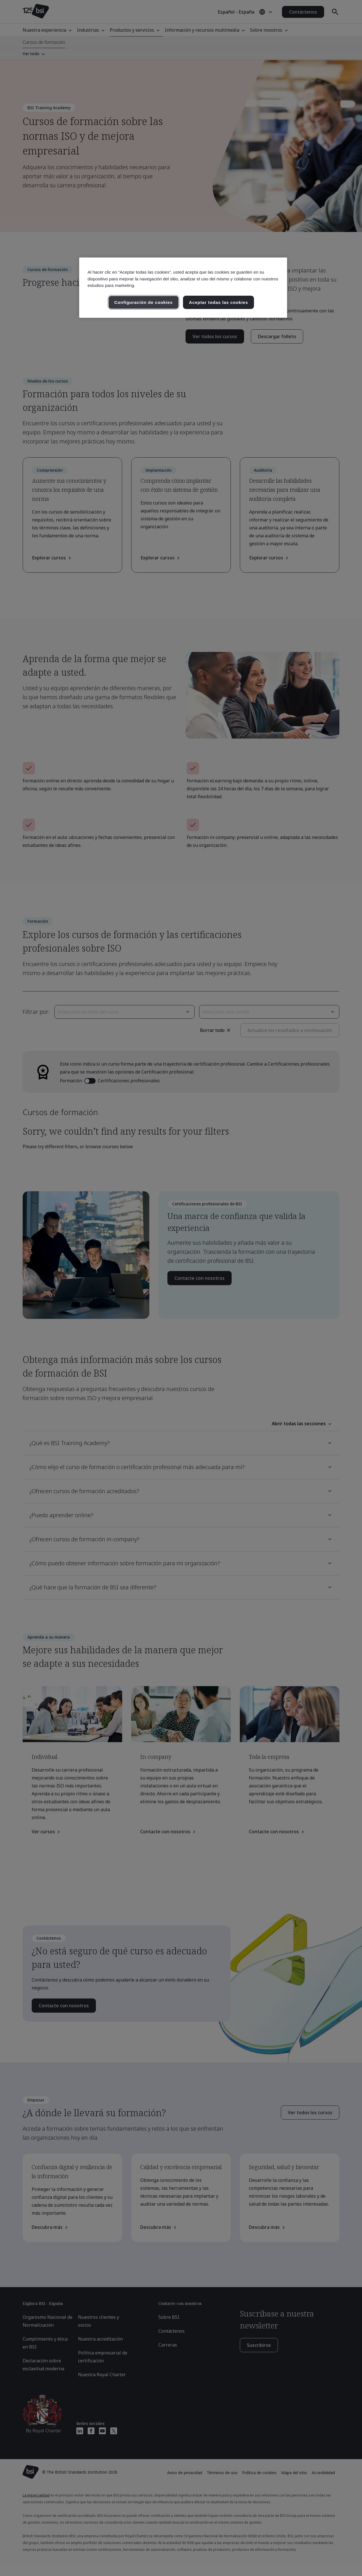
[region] (183, 287)
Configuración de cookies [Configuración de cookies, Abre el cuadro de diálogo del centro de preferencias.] (143, 302)
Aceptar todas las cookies (218, 302)
